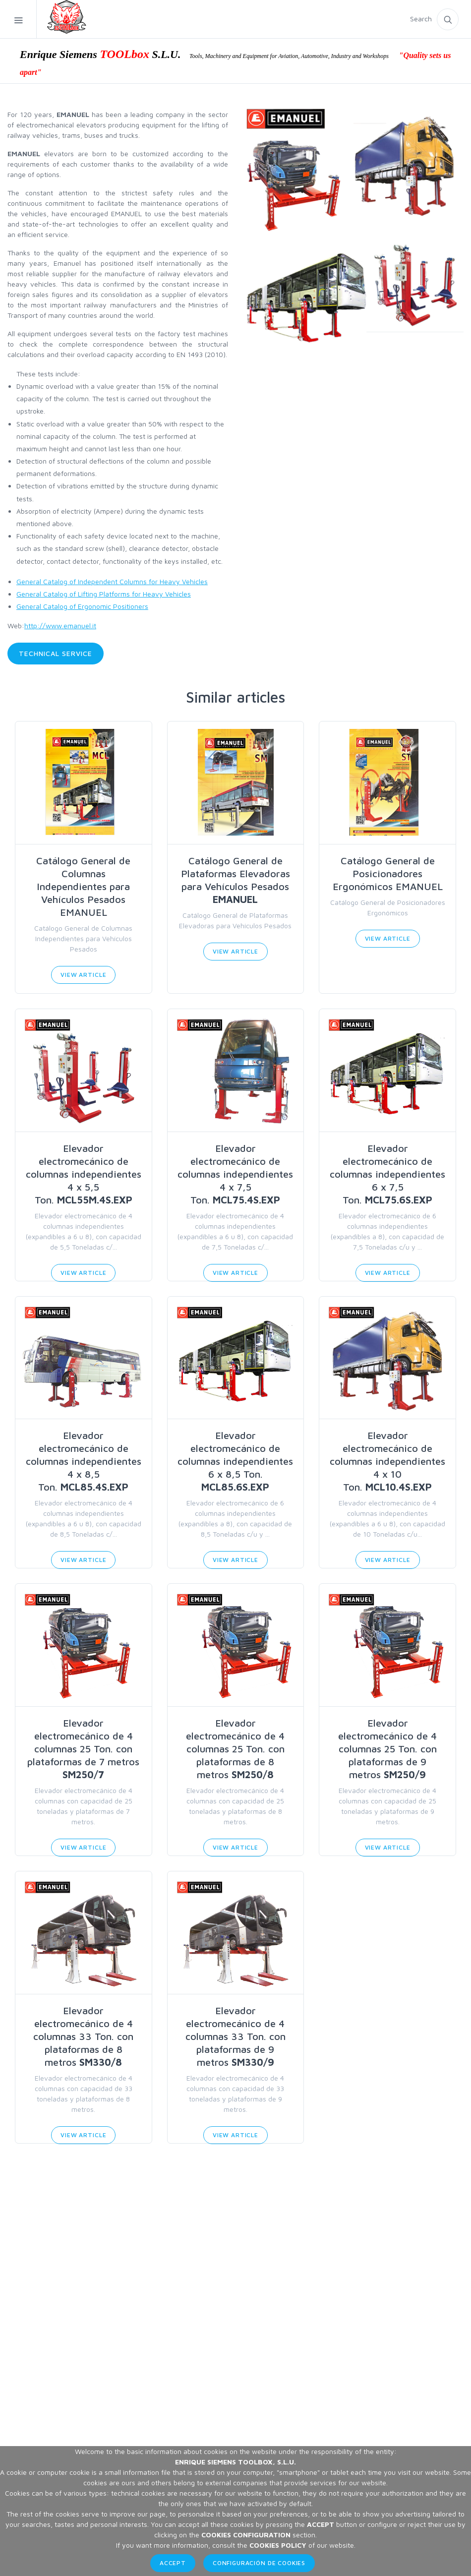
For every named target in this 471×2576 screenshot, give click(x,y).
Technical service (55, 653)
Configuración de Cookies (259, 2563)
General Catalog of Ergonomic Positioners (82, 606)
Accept (173, 2563)
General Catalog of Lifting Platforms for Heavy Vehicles (103, 594)
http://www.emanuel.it (60, 625)
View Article (83, 974)
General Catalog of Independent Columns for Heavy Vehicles (112, 581)
